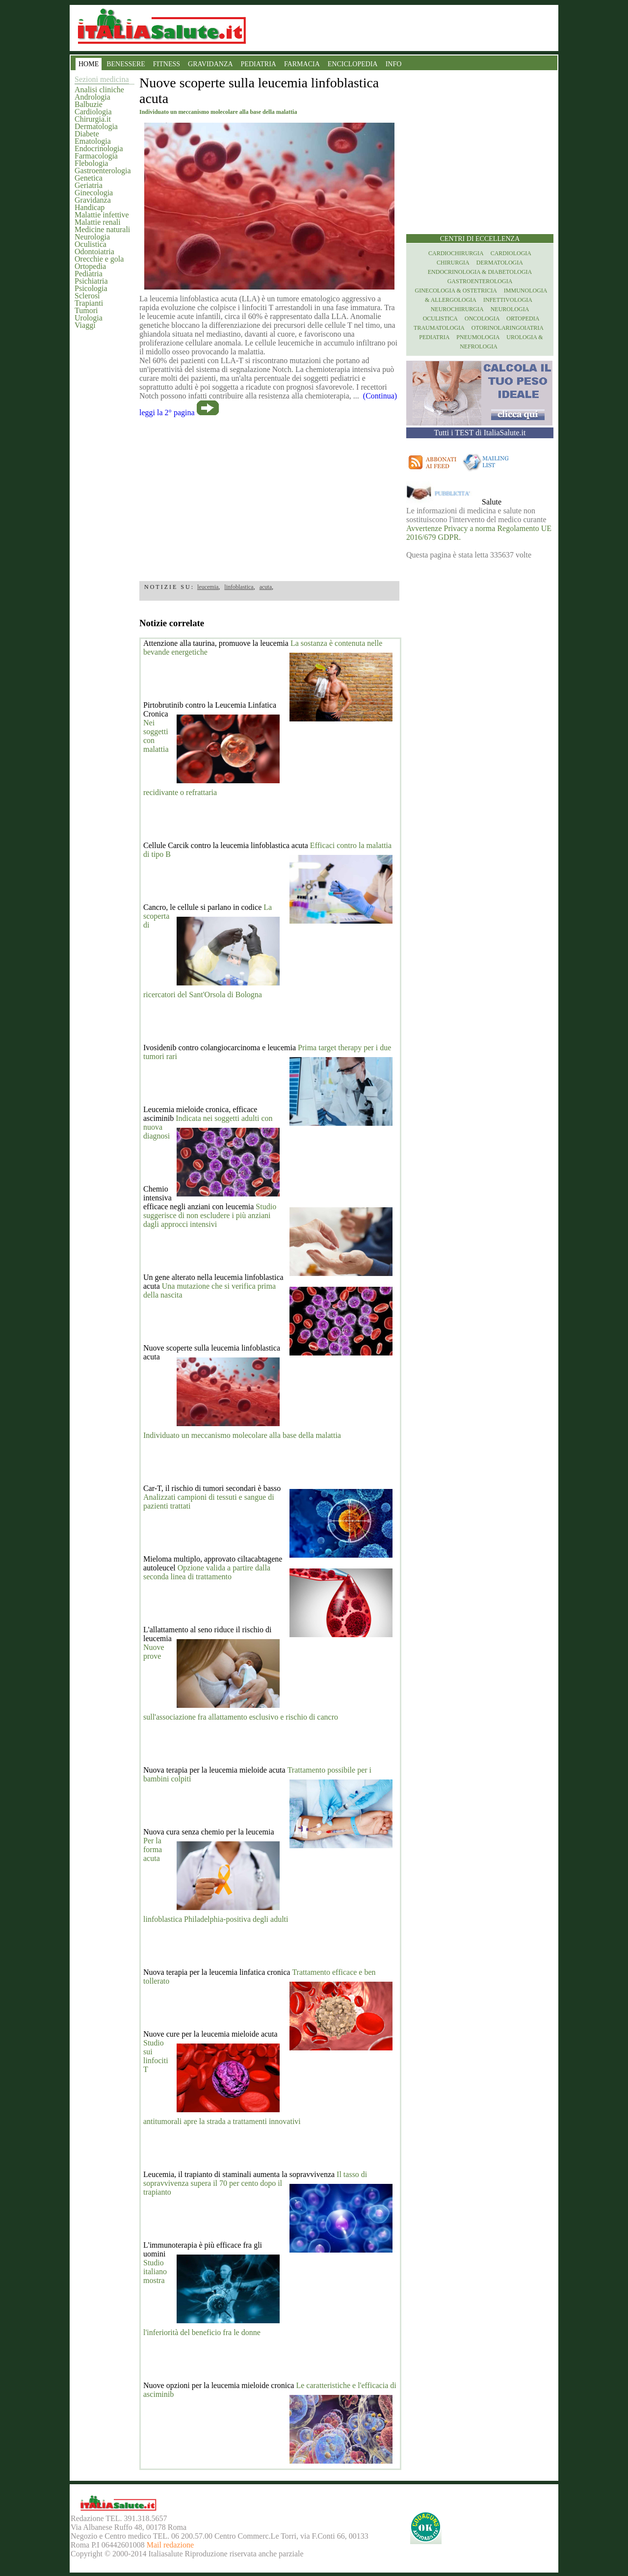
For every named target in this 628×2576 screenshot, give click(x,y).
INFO (394, 64)
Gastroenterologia (103, 170)
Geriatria (89, 185)
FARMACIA (302, 64)
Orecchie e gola (99, 259)
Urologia (89, 318)
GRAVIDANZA (210, 64)
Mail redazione (170, 2545)
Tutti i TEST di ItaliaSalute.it (480, 432)
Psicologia (91, 288)
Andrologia (92, 97)
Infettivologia (507, 299)
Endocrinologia (99, 148)
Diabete (87, 134)
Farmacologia (96, 156)
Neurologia (92, 237)
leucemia (207, 587)
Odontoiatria (94, 251)
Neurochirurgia (457, 309)
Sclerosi (87, 296)
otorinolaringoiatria (507, 327)
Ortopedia (90, 266)
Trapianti (89, 303)
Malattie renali (98, 222)
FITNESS (166, 64)
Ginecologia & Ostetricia (456, 290)
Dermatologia (96, 126)
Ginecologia (94, 192)
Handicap (90, 207)
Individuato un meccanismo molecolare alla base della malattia (242, 1435)
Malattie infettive (102, 215)
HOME (88, 64)
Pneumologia (477, 337)
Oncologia (482, 318)
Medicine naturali (102, 229)
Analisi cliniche (99, 89)
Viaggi (85, 325)
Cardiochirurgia (456, 253)
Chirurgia (453, 262)
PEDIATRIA (258, 64)
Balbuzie (89, 104)
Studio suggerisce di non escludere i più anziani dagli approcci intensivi (209, 1215)
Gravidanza (93, 200)
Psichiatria (91, 281)
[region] (269, 495)
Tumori (86, 310)
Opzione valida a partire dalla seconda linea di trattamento (206, 1572)
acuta (266, 587)
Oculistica (90, 244)
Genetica (89, 178)
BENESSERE (125, 64)
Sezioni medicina (102, 79)
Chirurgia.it (93, 119)
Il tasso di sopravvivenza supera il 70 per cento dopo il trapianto (255, 2183)
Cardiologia (93, 111)
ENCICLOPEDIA (353, 64)
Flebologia (91, 163)
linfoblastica (238, 587)
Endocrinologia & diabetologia (480, 271)
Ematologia (93, 141)
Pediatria (89, 273)
